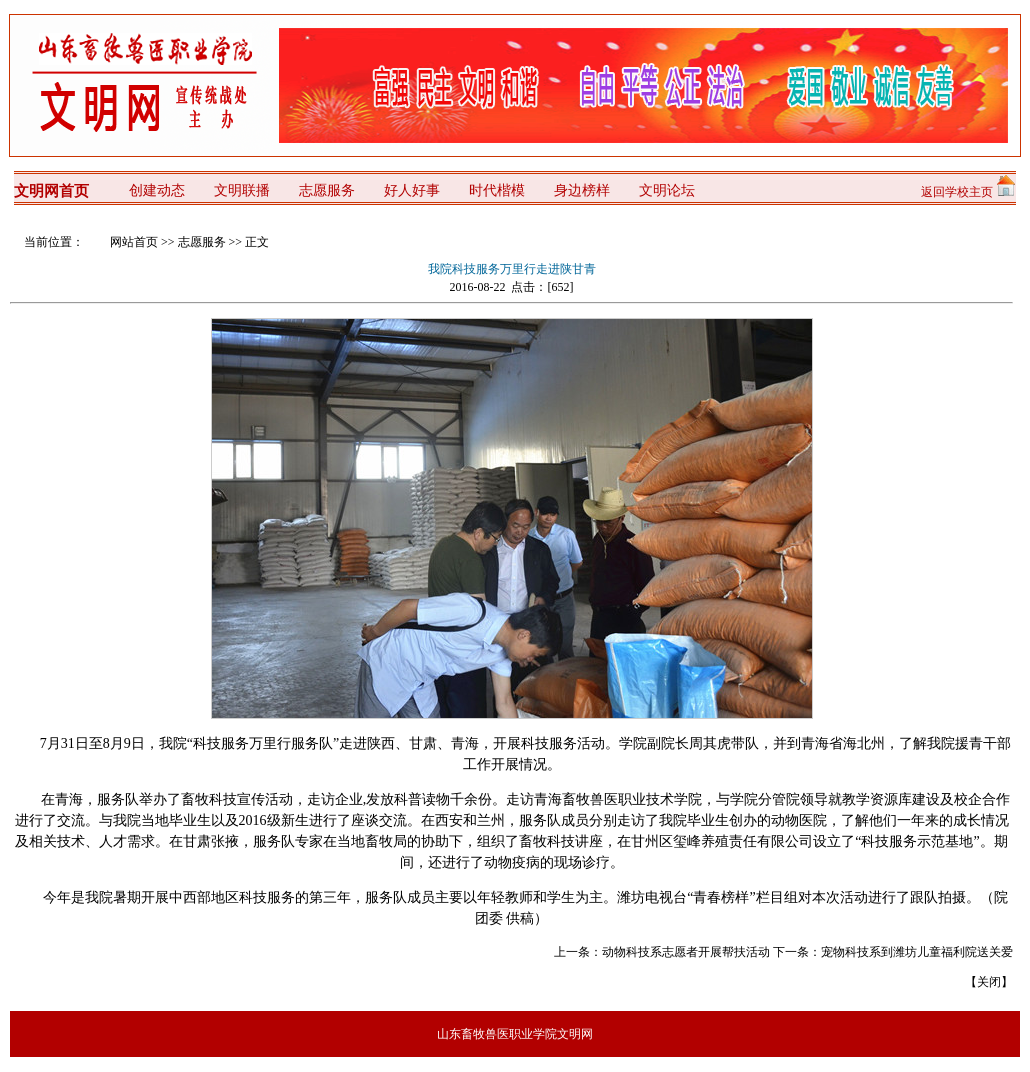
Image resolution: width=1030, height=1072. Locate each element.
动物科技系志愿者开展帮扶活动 (686, 952)
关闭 (989, 982)
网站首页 (134, 242)
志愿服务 (202, 242)
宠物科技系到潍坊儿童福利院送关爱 (917, 952)
